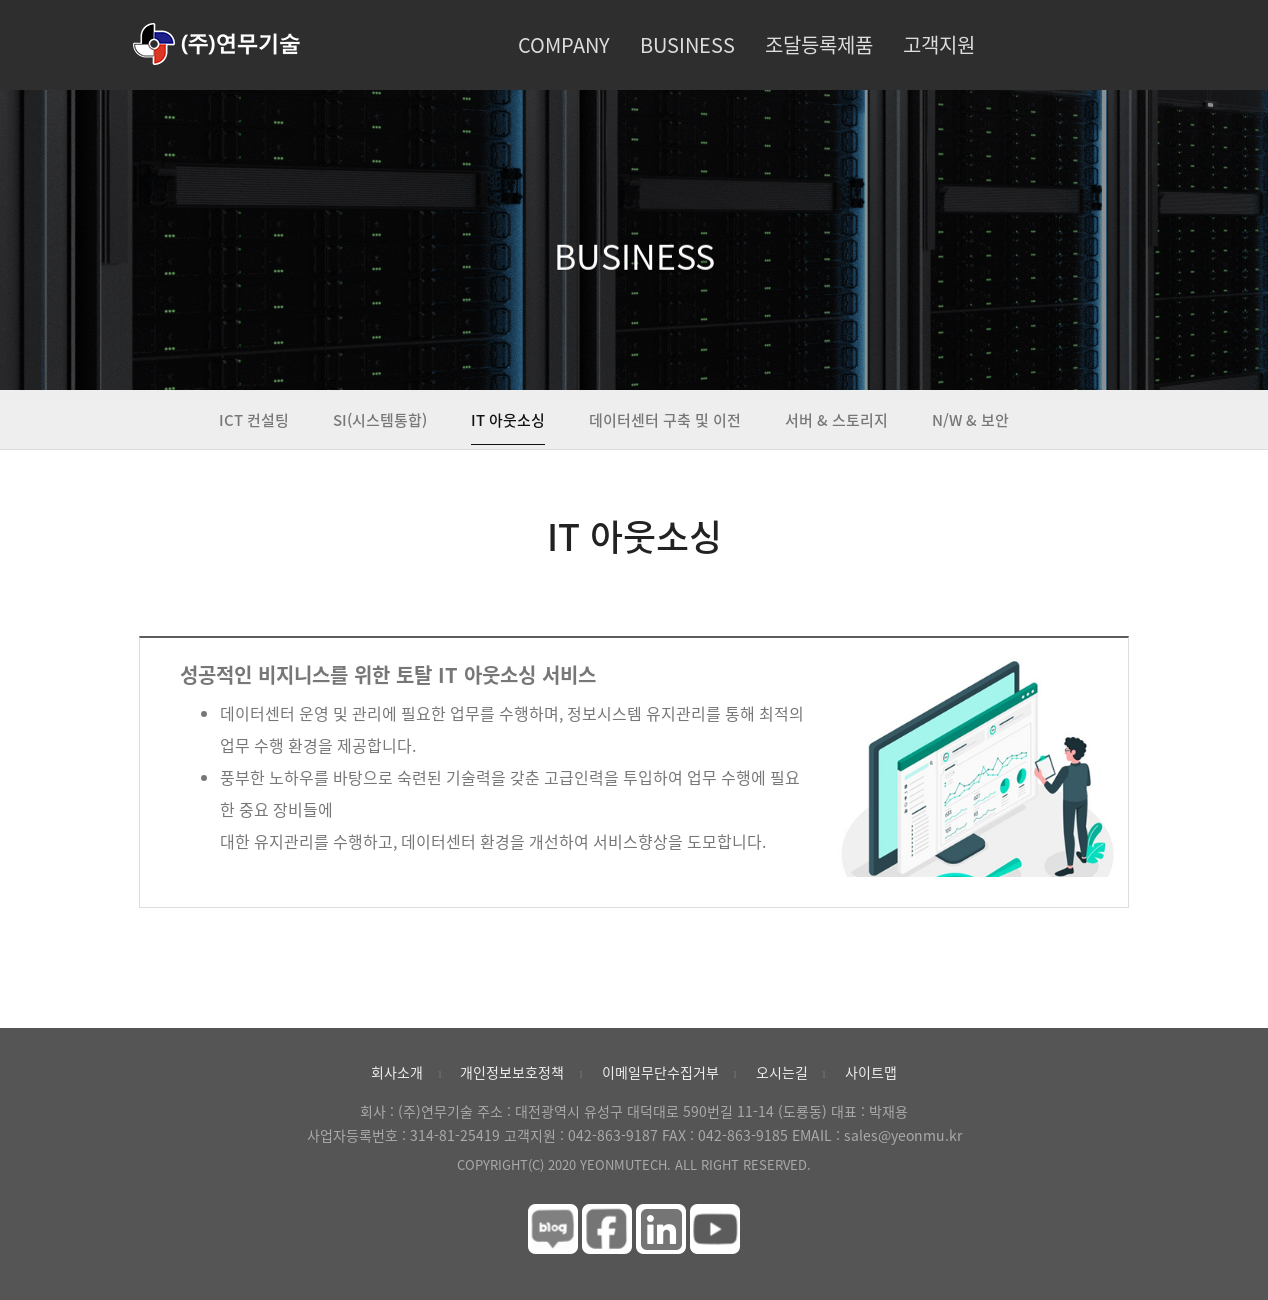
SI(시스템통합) (380, 420)
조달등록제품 (819, 44)
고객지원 (939, 44)
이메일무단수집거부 (660, 1072)
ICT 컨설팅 (254, 420)
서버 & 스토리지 (836, 420)
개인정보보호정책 (512, 1072)
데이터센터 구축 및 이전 (665, 420)
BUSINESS (687, 44)
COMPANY (564, 44)
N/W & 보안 (970, 420)
